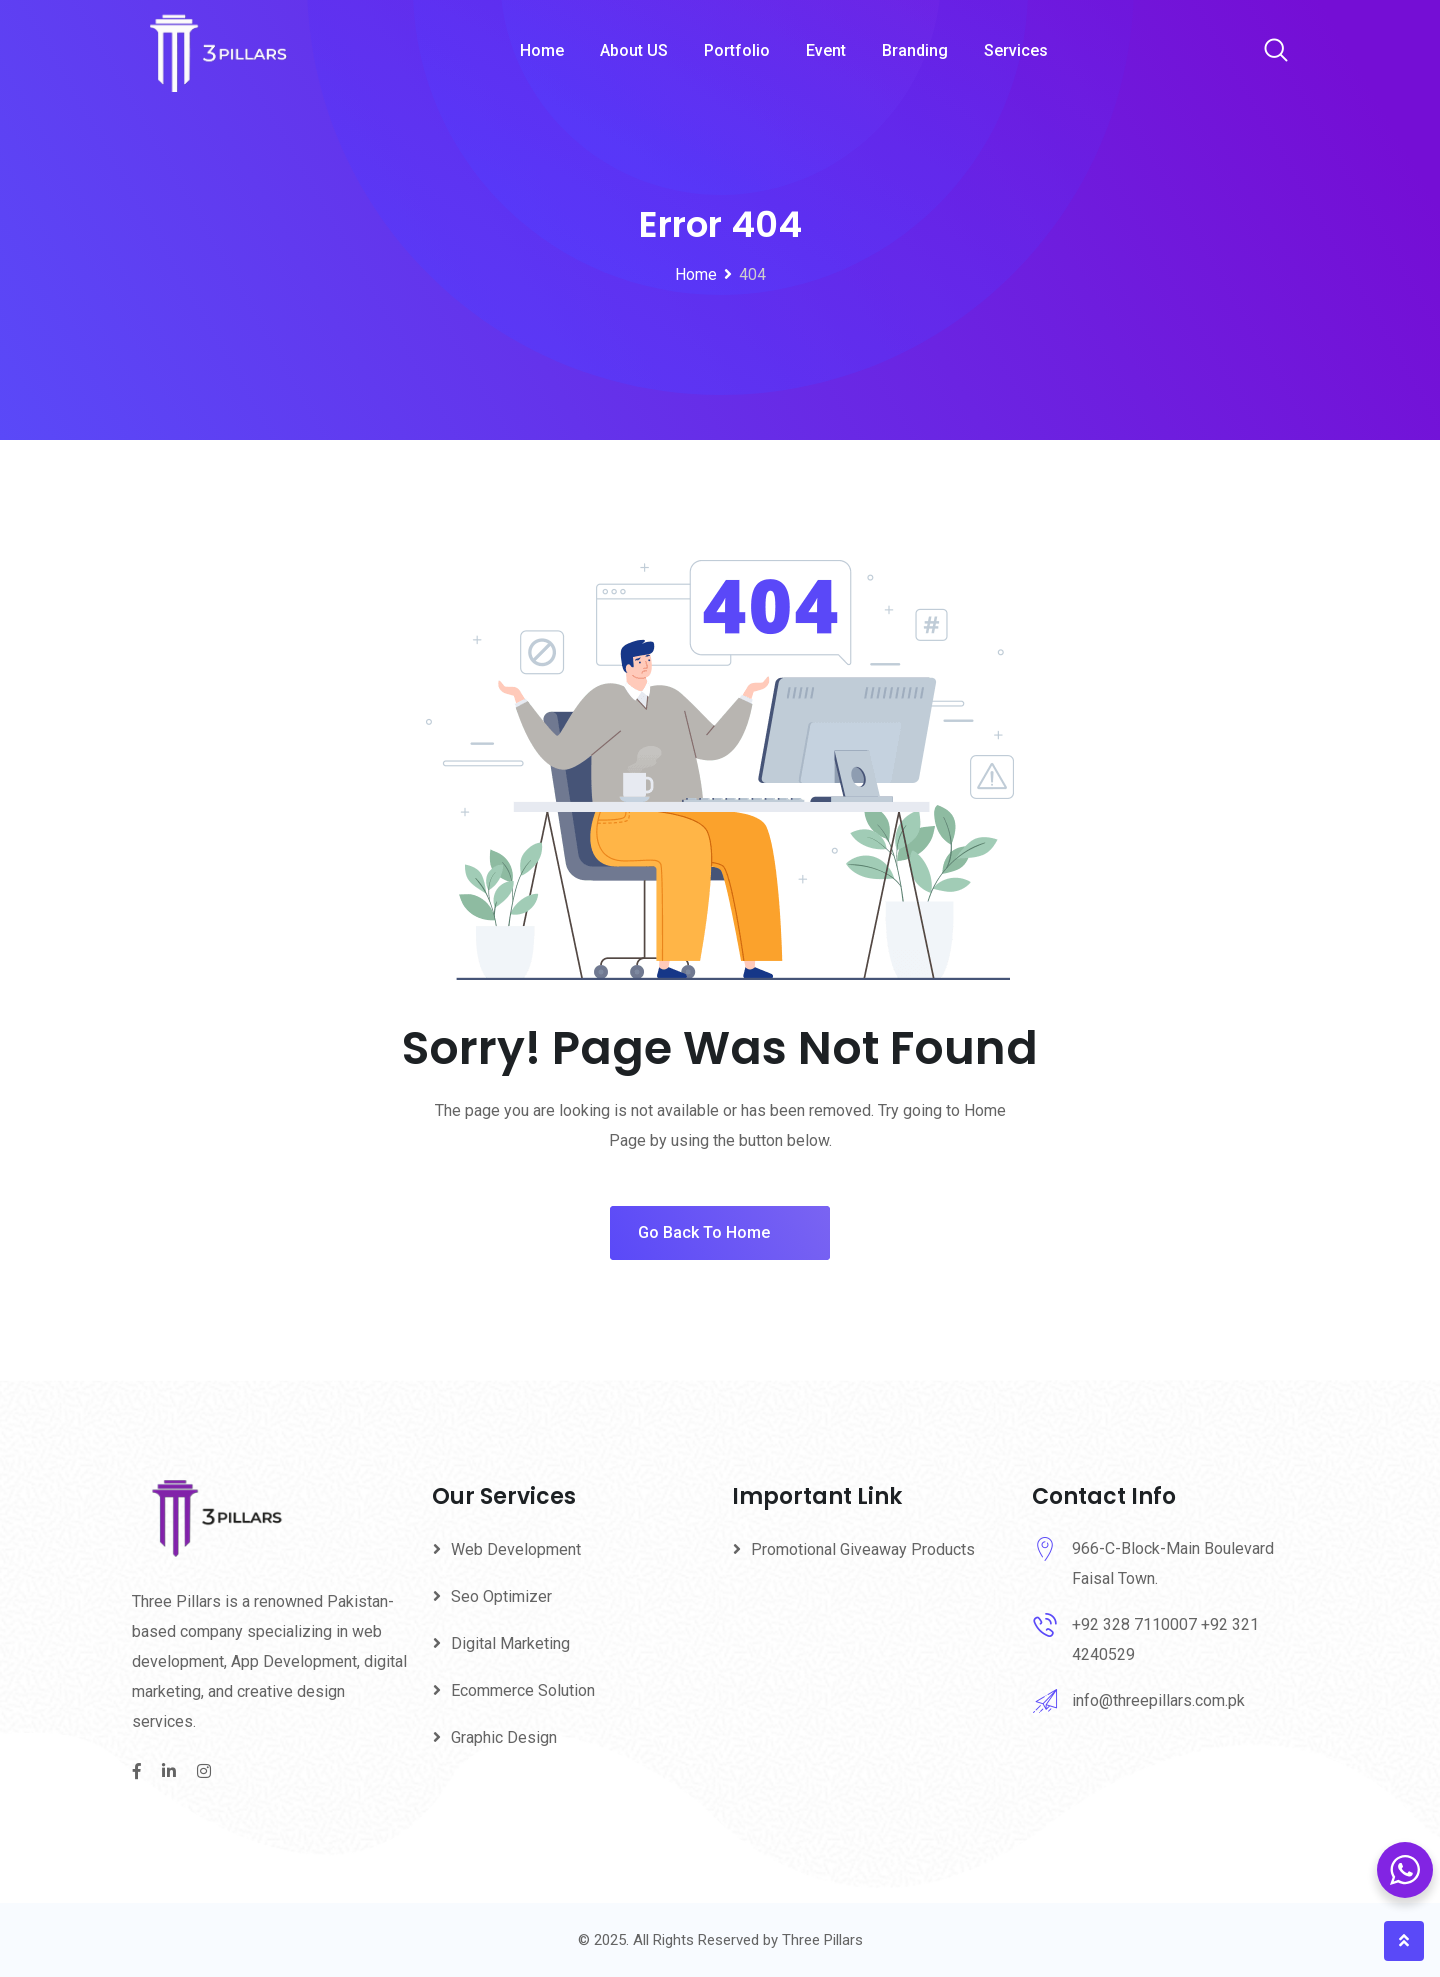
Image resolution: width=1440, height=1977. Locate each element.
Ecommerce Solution (523, 1690)
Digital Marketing (510, 1643)
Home (542, 50)
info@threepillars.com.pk (1158, 1700)
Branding (915, 50)
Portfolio (737, 50)
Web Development (516, 1549)
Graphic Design (504, 1737)
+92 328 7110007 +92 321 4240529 (1165, 1639)
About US (634, 50)
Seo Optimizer (501, 1596)
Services (1016, 50)
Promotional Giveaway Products (863, 1549)
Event (826, 50)
